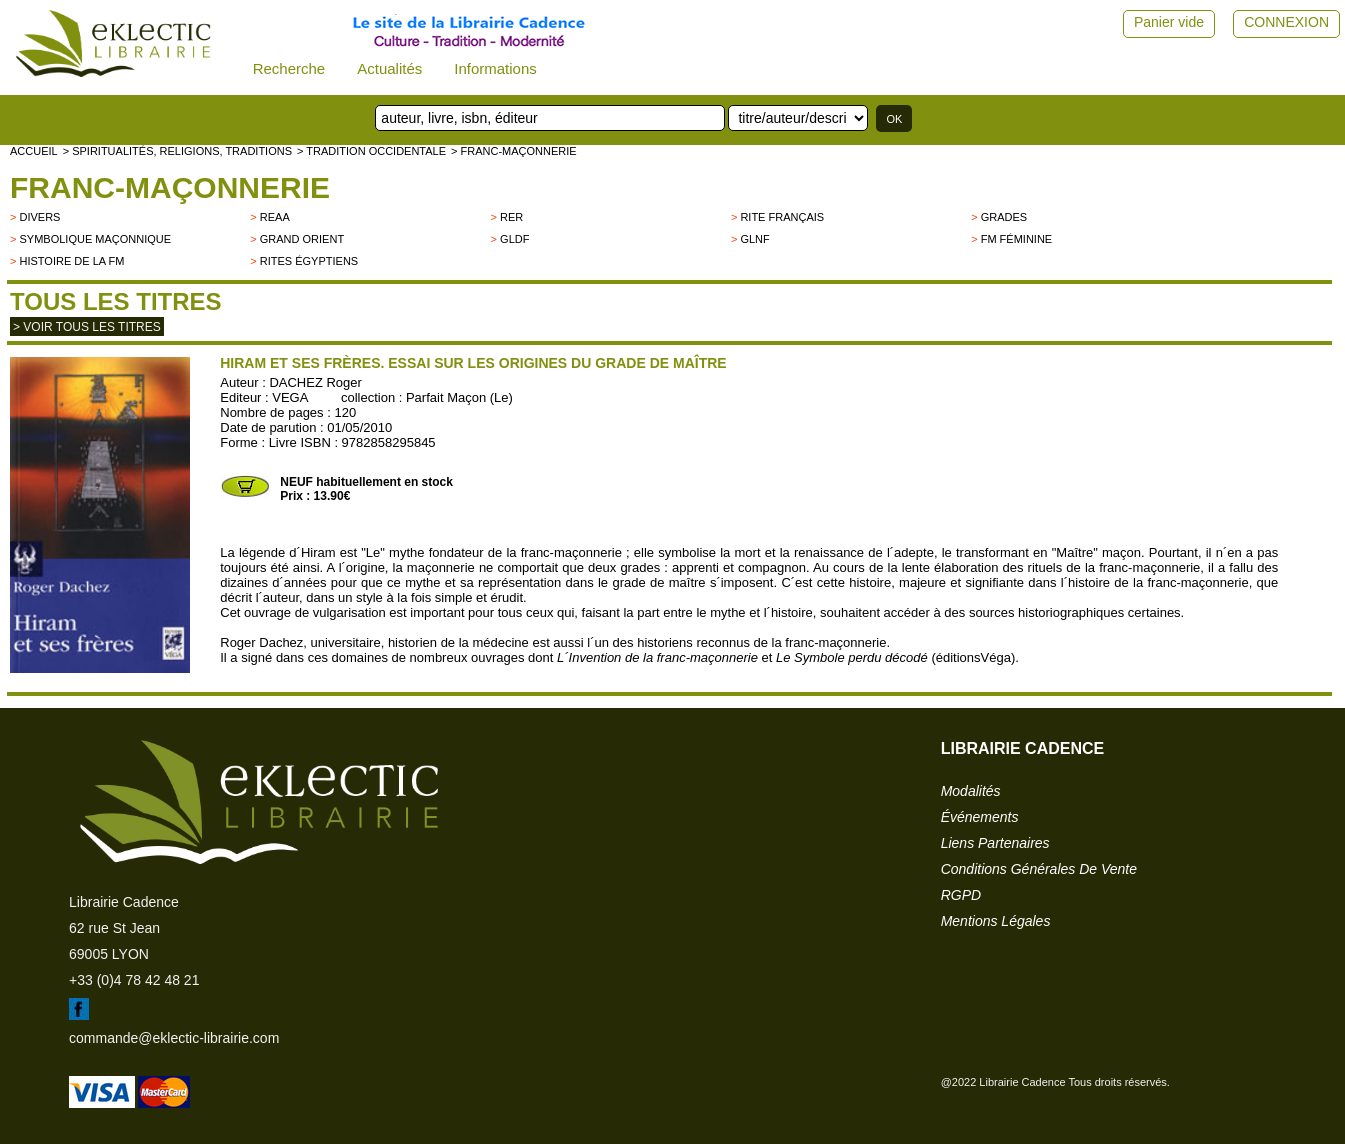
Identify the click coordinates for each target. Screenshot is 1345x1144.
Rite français (782, 217)
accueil (34, 151)
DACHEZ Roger (315, 382)
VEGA (290, 397)
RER (511, 217)
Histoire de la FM (71, 261)
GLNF (754, 239)
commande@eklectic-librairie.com (174, 1038)
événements (980, 817)
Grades (1004, 217)
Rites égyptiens (309, 261)
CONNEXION (1286, 22)
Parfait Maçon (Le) (459, 397)
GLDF (514, 239)
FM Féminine (1017, 239)
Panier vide (1169, 22)
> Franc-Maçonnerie (514, 151)
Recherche (289, 68)
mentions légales (996, 921)
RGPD (961, 895)
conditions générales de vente (1039, 869)
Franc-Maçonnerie (170, 187)
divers (39, 217)
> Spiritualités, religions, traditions (177, 151)
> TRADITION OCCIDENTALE (371, 151)
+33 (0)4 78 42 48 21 (134, 980)
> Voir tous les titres (87, 327)
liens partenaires (995, 843)
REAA (275, 217)
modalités (971, 791)
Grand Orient (302, 239)
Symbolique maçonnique (95, 239)
